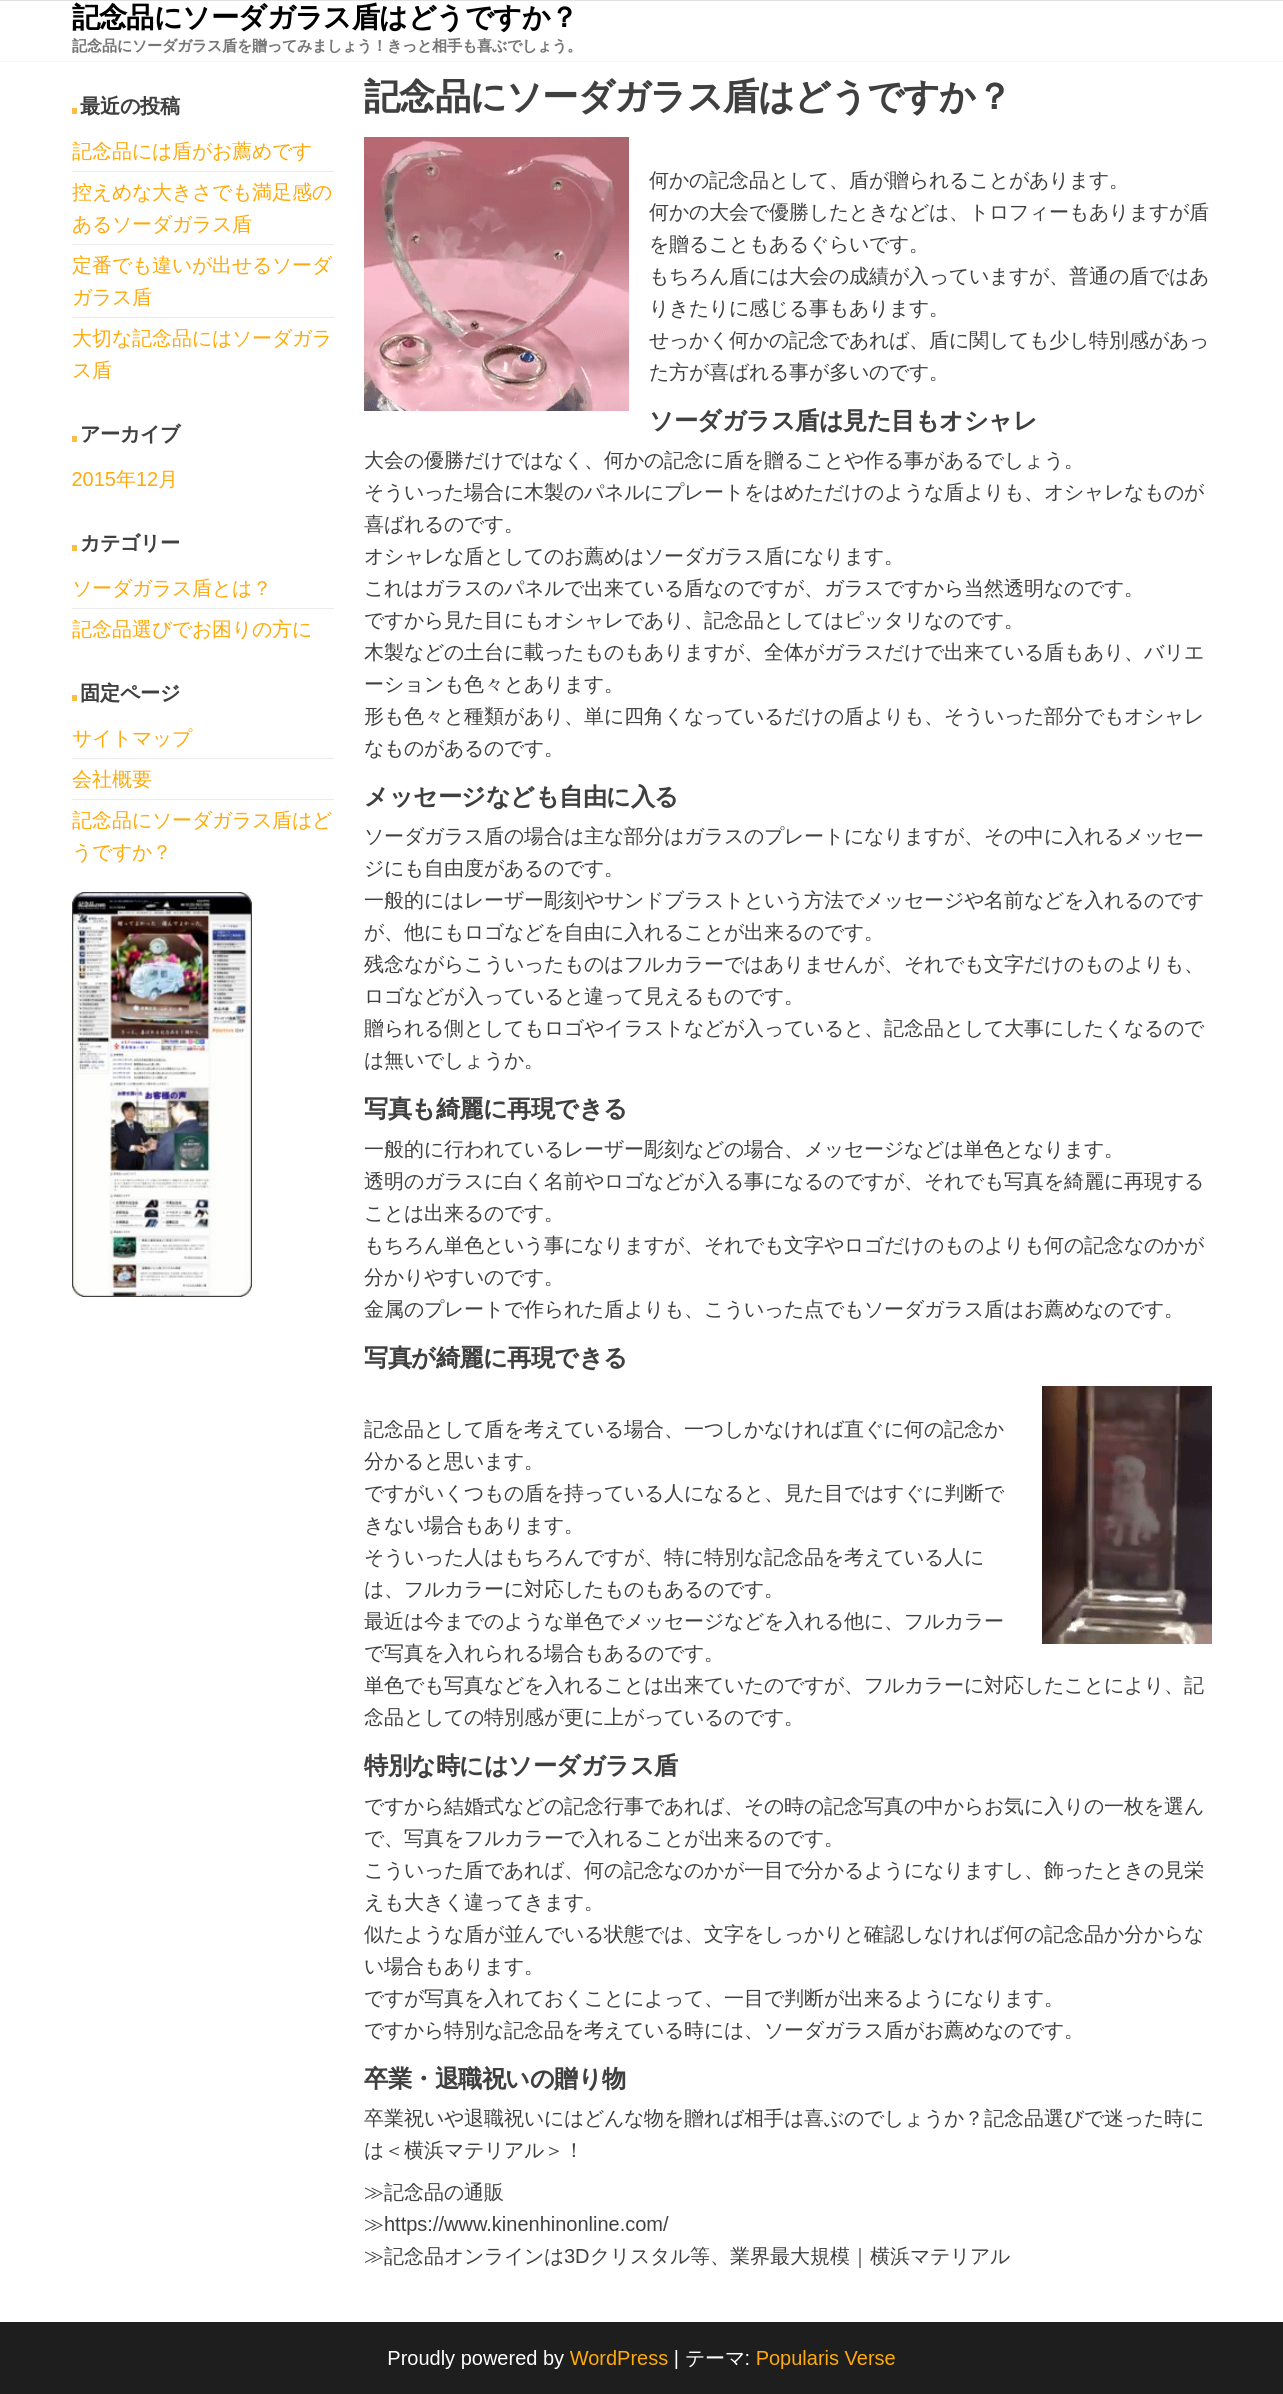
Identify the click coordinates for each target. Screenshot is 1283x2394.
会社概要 (112, 779)
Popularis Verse (826, 2358)
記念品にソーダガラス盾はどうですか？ (325, 17)
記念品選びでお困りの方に (192, 629)
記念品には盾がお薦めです (192, 151)
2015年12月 (125, 479)
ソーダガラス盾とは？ (172, 588)
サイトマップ (132, 738)
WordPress (619, 2358)
